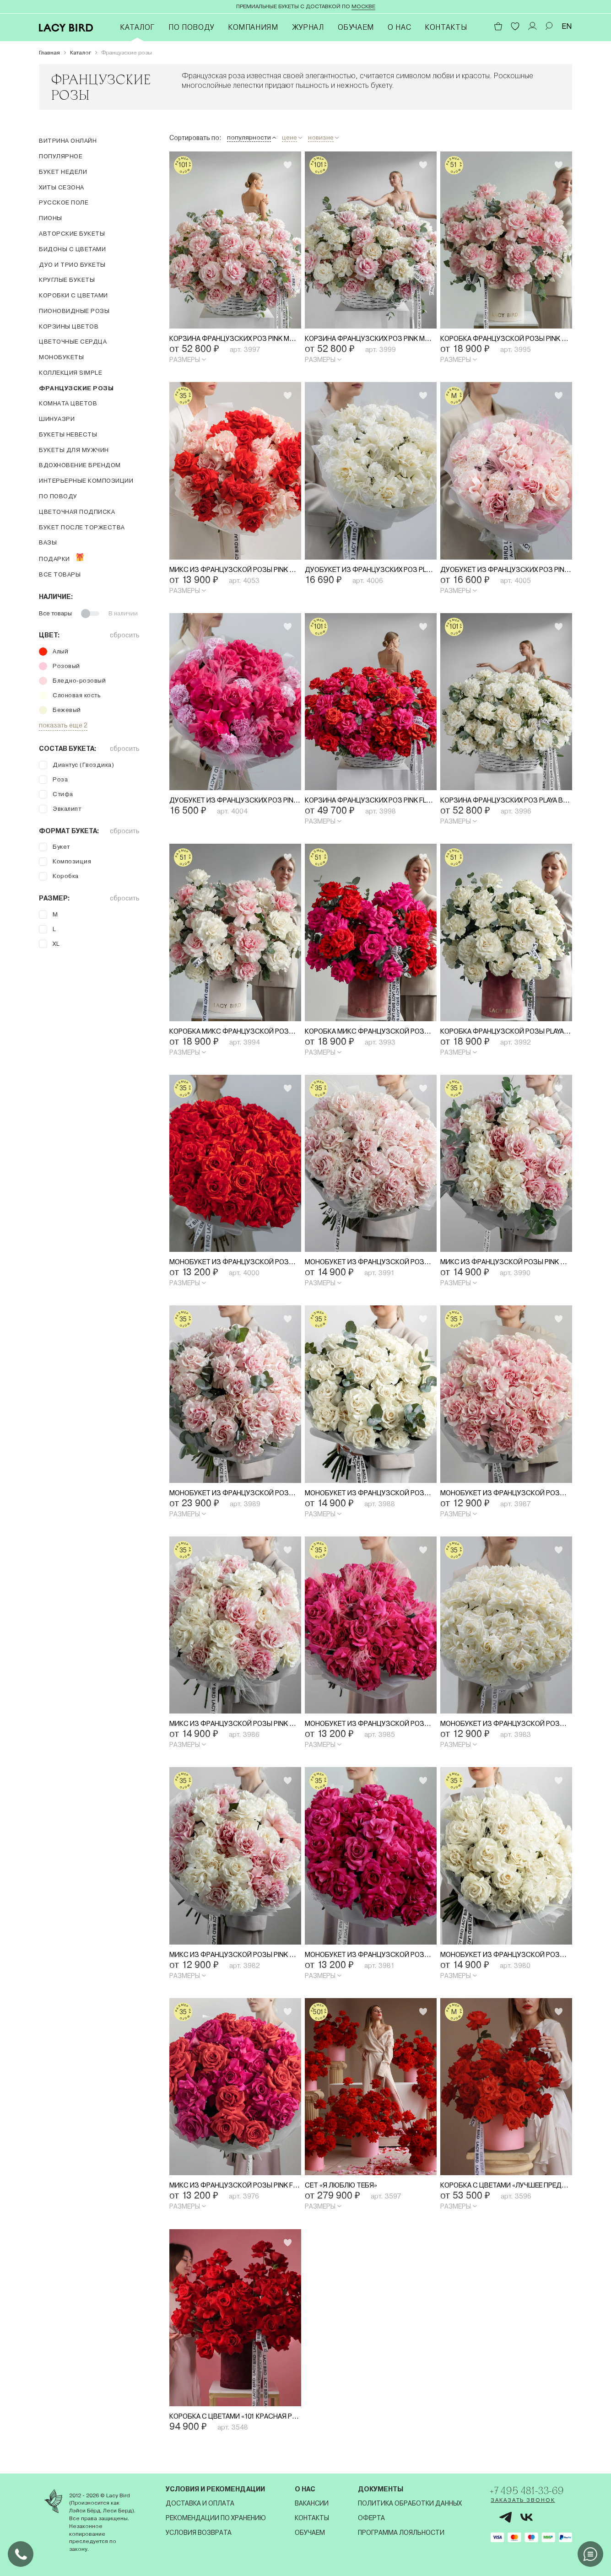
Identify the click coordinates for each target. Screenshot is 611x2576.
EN (567, 26)
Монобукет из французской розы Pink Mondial (506, 1497)
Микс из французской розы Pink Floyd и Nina (235, 2192)
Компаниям (253, 27)
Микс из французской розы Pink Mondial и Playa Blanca (235, 1960)
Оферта (365, 2518)
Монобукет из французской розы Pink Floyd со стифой (371, 1729)
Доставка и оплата (198, 2503)
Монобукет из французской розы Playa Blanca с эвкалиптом (371, 1497)
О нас (399, 27)
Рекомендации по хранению (214, 2518)
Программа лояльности (395, 2532)
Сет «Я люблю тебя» (346, 2192)
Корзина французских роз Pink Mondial (235, 339)
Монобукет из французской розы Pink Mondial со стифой (371, 1265)
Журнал (308, 27)
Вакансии (308, 2503)
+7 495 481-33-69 (527, 2491)
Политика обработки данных (404, 2503)
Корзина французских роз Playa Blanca (506, 802)
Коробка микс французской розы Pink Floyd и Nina (371, 1034)
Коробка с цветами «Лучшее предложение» (506, 2192)
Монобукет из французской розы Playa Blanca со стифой (506, 1960)
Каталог (137, 27)
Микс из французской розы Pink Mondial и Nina (235, 570)
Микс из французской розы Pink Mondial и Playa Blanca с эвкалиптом (506, 1265)
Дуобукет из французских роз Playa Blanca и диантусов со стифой (371, 570)
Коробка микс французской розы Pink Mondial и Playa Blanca (235, 1034)
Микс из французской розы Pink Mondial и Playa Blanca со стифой (235, 1729)
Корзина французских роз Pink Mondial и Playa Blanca (371, 339)
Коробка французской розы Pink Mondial (506, 339)
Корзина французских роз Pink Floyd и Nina (371, 802)
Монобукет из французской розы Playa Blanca (506, 1729)
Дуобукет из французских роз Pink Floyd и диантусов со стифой (235, 802)
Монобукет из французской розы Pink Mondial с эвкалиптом (235, 1497)
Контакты (446, 27)
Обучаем (356, 27)
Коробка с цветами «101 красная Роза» (235, 2424)
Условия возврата (197, 2532)
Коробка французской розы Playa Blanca (506, 1034)
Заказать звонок (515, 2503)
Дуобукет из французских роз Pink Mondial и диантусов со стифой (506, 570)
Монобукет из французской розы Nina (235, 1265)
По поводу (191, 27)
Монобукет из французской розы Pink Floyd (371, 1960)
